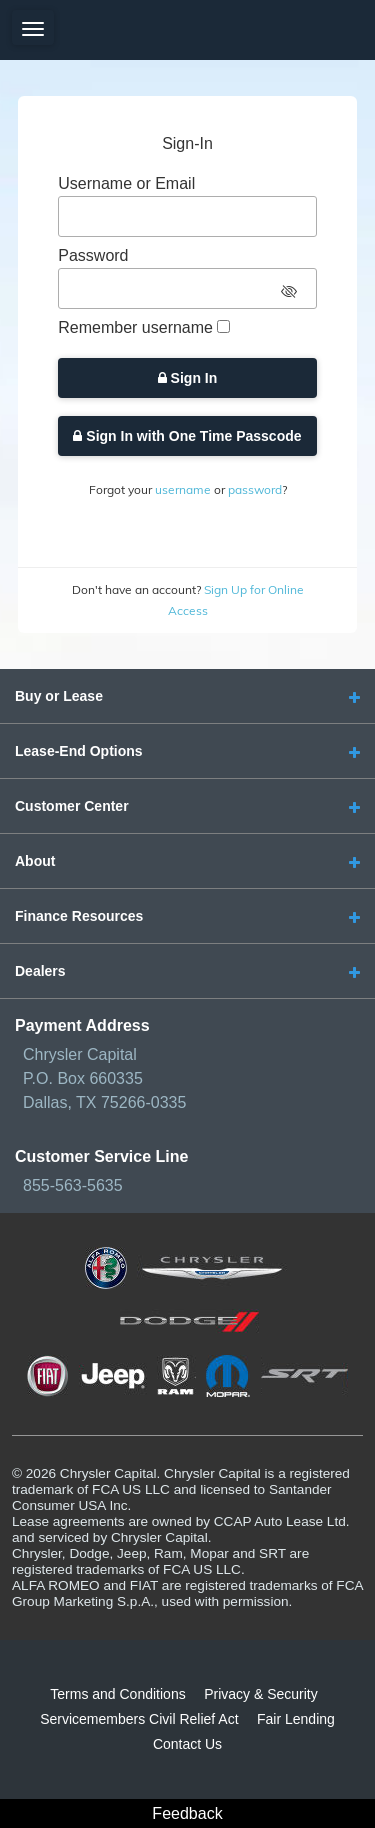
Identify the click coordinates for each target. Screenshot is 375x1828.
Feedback (187, 1813)
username (183, 489)
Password (93, 255)
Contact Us (187, 1744)
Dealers (40, 971)
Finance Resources (79, 916)
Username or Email (126, 183)
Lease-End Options (79, 751)
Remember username (135, 327)
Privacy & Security (261, 1694)
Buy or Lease (59, 696)
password (255, 489)
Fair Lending (296, 1719)
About (35, 861)
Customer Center (72, 806)
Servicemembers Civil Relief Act (139, 1719)
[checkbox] (223, 326)
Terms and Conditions (117, 1694)
